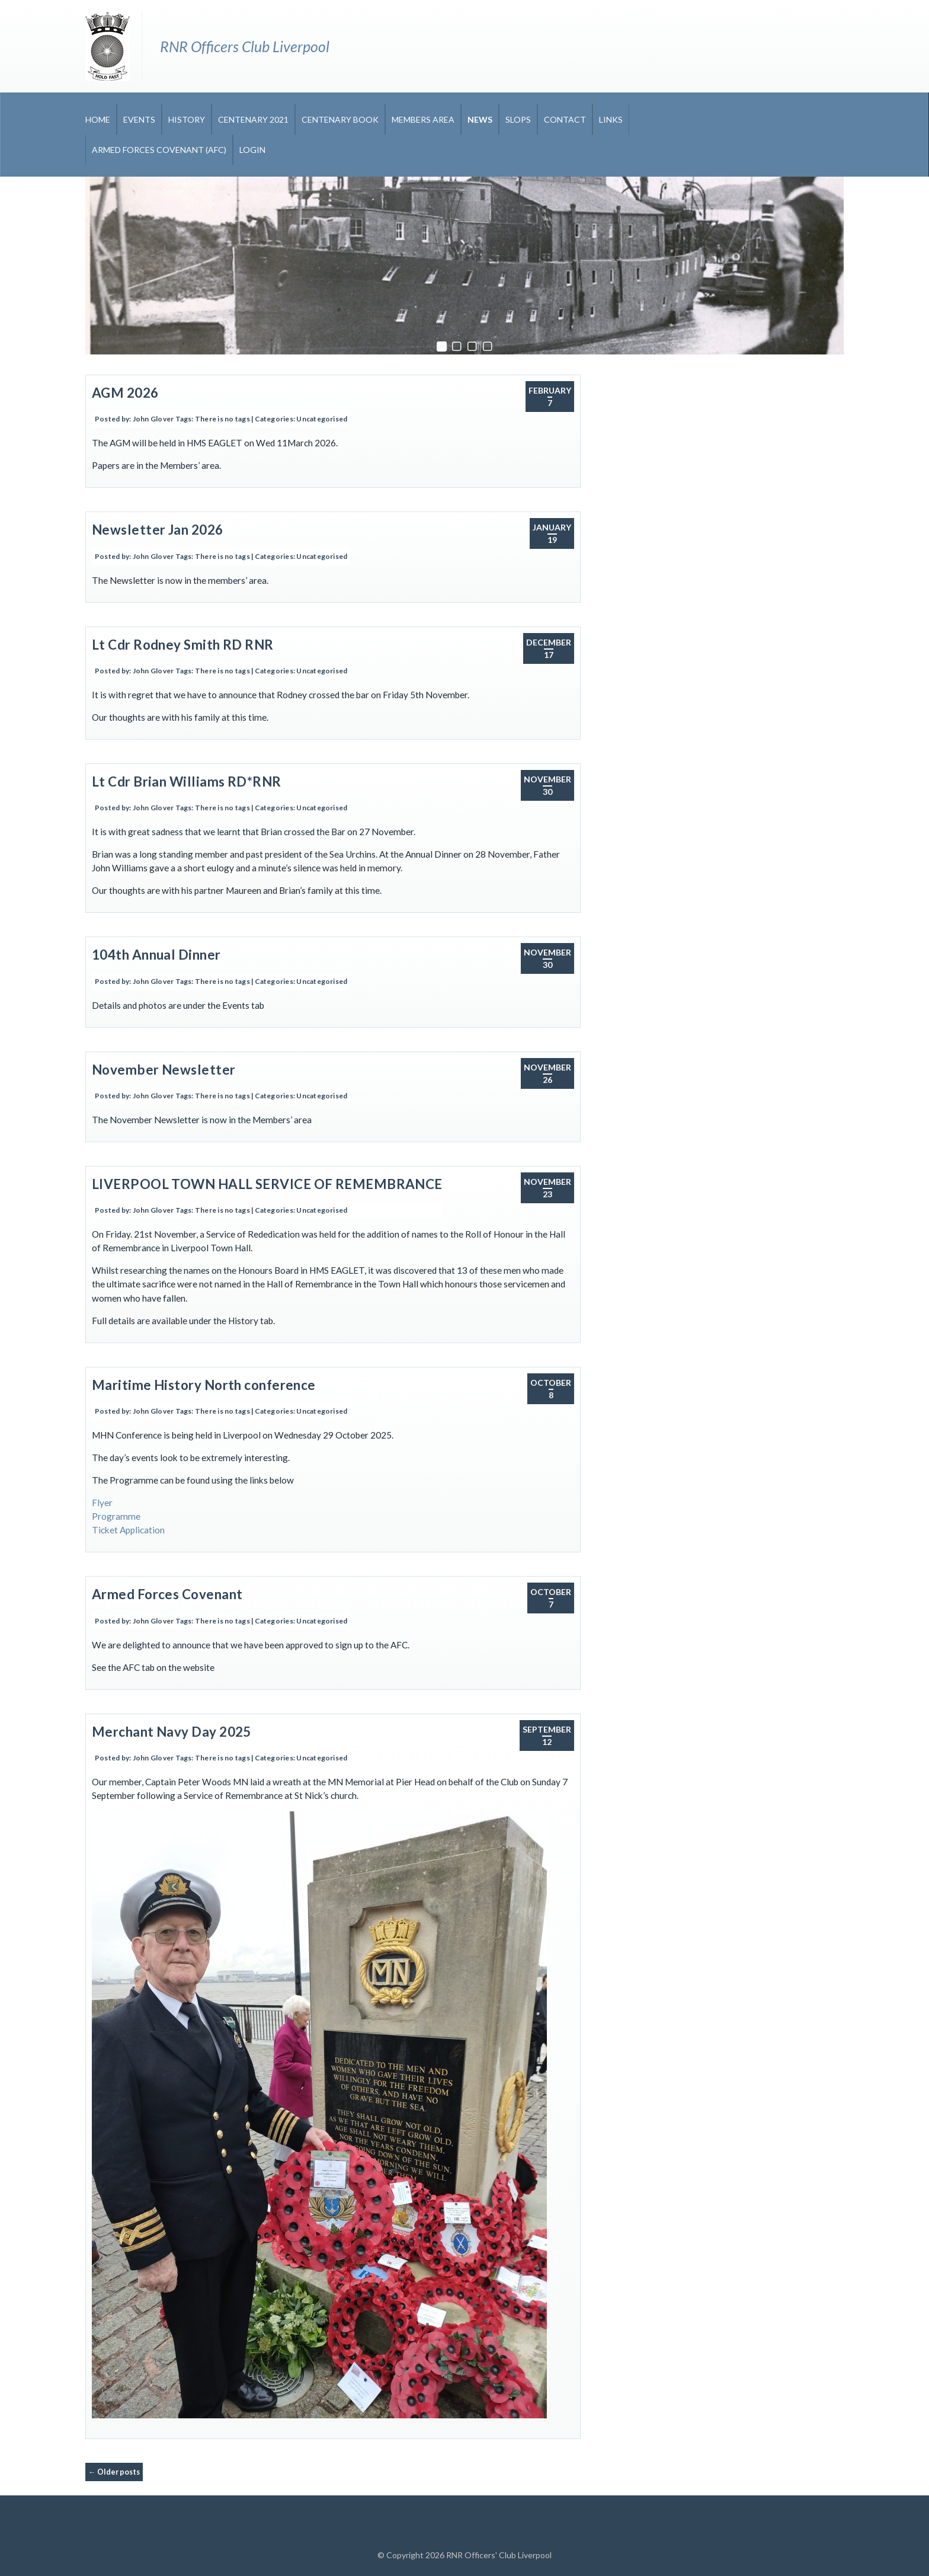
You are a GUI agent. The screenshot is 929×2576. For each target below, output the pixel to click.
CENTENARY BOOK (340, 119)
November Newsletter (164, 1070)
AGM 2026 (125, 393)
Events (139, 119)
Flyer (102, 1502)
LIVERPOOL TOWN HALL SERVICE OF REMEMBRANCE (267, 1184)
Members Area (423, 119)
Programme (116, 1516)
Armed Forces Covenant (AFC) (159, 150)
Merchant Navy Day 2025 (171, 1732)
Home (97, 119)
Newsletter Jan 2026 (157, 530)
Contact (565, 119)
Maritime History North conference (204, 1385)
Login (252, 150)
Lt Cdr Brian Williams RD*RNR (186, 782)
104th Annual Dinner (156, 955)
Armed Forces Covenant (167, 1594)
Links (611, 119)
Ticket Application (128, 1529)
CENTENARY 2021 (253, 119)
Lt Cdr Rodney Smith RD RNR (183, 645)
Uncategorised (321, 418)
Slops (518, 119)
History (186, 119)
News (479, 119)
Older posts (114, 2472)
